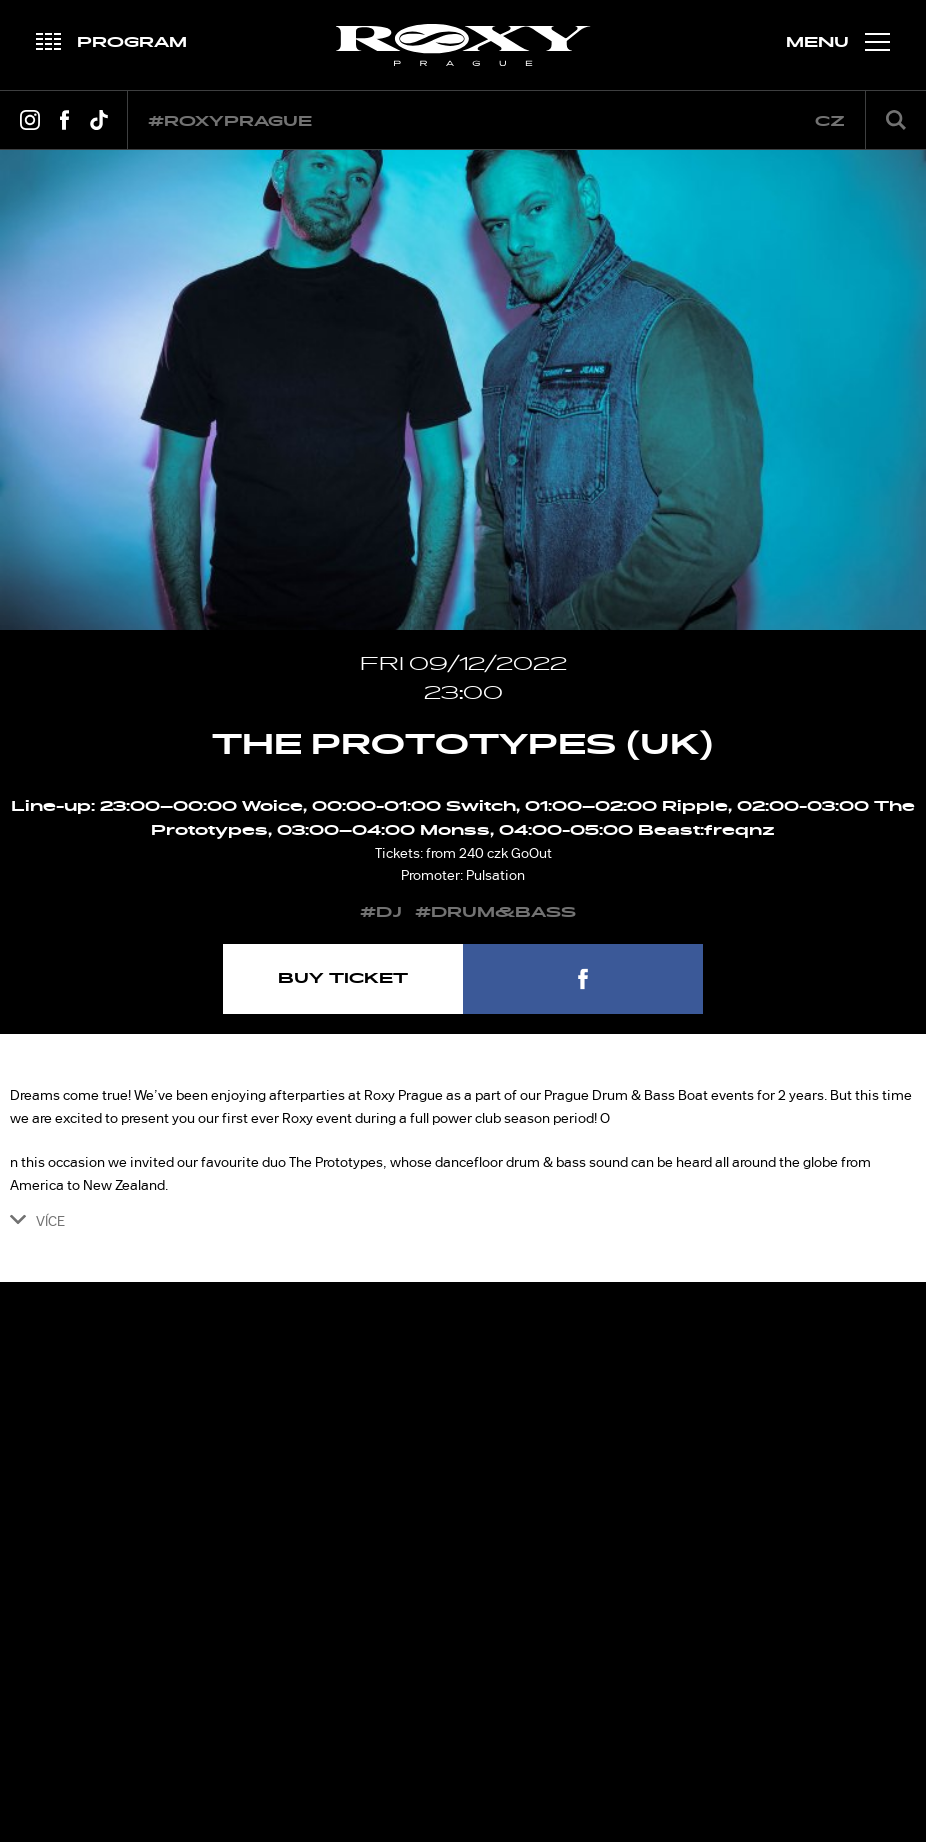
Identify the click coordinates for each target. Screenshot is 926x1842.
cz (830, 121)
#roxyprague (230, 121)
